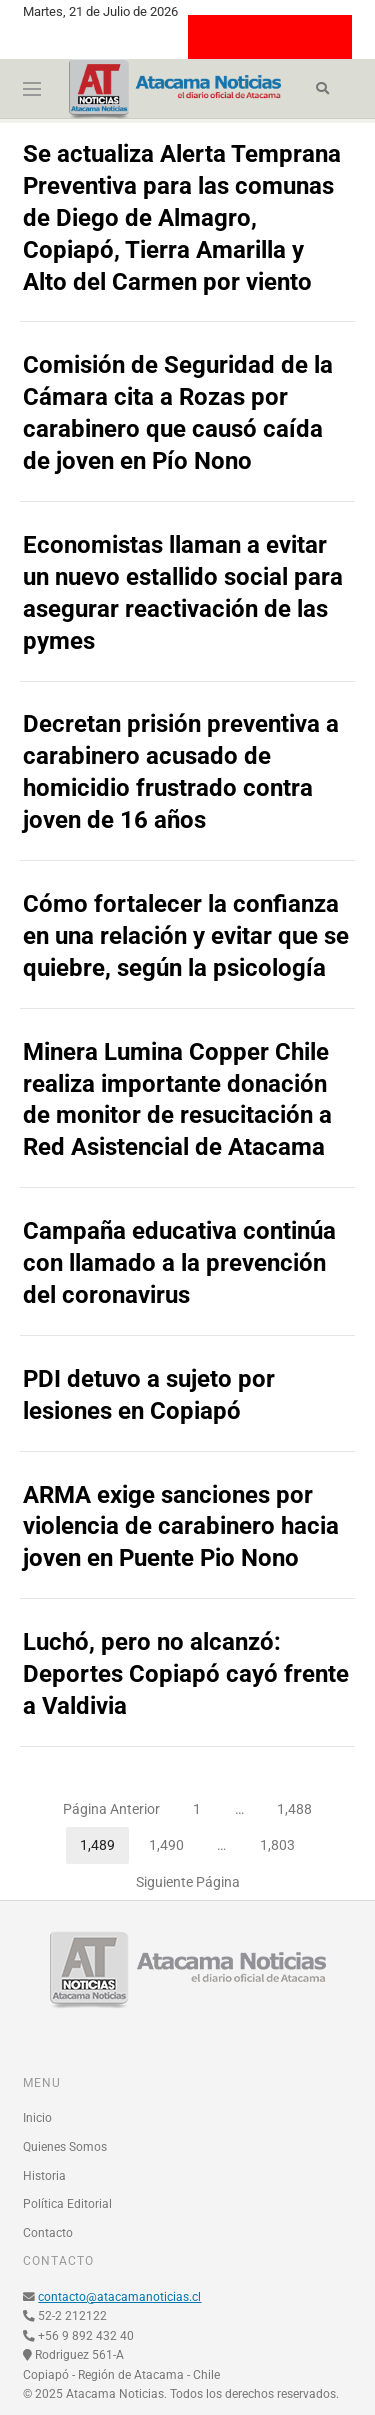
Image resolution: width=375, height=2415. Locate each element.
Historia (44, 2176)
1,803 (284, 1840)
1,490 (173, 1840)
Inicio (37, 2118)
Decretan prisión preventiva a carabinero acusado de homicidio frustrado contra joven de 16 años (181, 772)
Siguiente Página (188, 1882)
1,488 (301, 1804)
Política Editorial (67, 2204)
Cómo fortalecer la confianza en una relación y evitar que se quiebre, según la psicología (186, 936)
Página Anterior (111, 1809)
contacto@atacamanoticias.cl (119, 2297)
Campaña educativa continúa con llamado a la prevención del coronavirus (179, 1263)
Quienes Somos (65, 2147)
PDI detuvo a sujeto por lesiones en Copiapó (149, 1395)
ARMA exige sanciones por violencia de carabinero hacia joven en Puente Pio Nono (181, 1527)
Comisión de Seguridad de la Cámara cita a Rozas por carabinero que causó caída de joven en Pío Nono (178, 413)
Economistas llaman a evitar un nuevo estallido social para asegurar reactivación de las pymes (183, 593)
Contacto (48, 2233)
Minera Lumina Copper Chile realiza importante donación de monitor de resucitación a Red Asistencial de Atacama (177, 1100)
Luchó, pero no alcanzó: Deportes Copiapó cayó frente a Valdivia (186, 1674)
